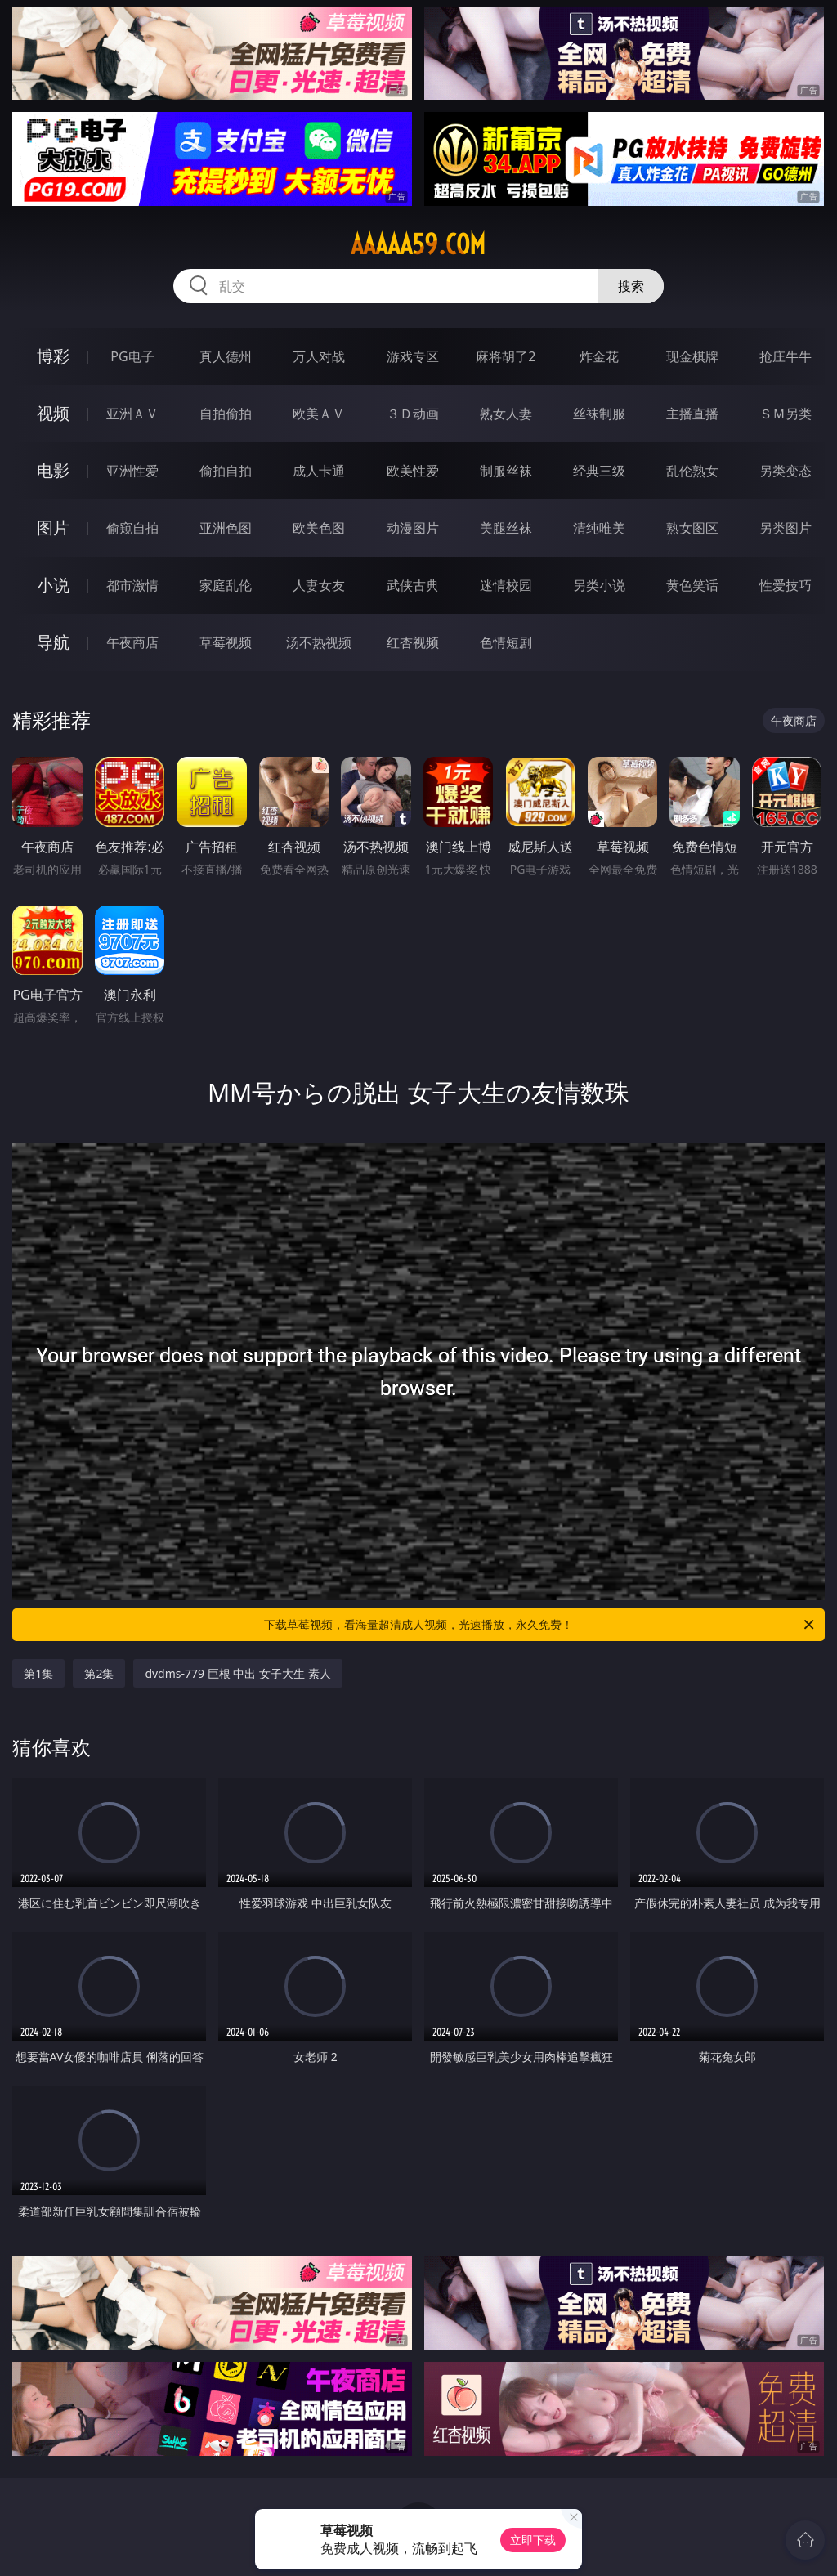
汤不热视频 (318, 642)
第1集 (38, 1673)
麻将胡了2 (505, 356)
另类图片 (785, 528)
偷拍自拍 (225, 471)
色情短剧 (506, 642)
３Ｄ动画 (413, 414)
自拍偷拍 (225, 414)
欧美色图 (319, 528)
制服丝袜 (506, 471)
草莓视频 (225, 642)
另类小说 (599, 585)
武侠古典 (413, 585)
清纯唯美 (599, 528)
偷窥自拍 (132, 528)
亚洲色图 (225, 528)
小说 (53, 585)
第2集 (99, 1673)
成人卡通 (319, 471)
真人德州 (225, 356)
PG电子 (132, 356)
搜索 (631, 286)
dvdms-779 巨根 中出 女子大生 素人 (237, 1673)
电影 (53, 470)
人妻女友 (319, 585)
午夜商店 (132, 642)
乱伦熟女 (692, 471)
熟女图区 (692, 528)
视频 (53, 413)
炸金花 (599, 356)
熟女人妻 (506, 414)
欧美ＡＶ (319, 414)
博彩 (53, 356)
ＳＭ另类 (785, 414)
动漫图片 (413, 528)
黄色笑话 (692, 585)
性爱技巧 (785, 585)
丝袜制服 (599, 414)
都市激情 (132, 585)
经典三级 (599, 471)
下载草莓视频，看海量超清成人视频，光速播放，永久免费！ (540, 1625)
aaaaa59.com (418, 244)
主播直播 (692, 414)
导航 (53, 642)
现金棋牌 (692, 356)
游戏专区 (413, 356)
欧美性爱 (413, 471)
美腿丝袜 (506, 528)
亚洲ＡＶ (132, 414)
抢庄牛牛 (785, 356)
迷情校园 (506, 585)
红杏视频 (413, 642)
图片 (53, 528)
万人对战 (319, 356)
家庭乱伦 (225, 585)
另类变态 (785, 471)
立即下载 (533, 2539)
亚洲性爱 (132, 471)
